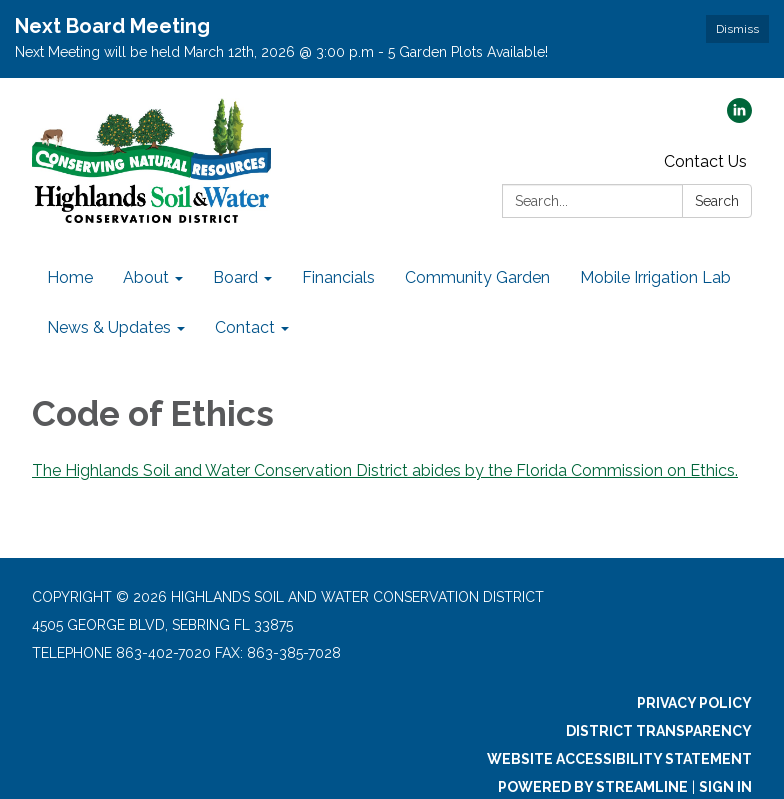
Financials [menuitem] (338, 277)
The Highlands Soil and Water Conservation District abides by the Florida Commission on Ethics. (385, 470)
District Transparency (659, 731)
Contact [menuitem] (245, 327)
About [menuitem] (146, 277)
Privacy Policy (694, 703)
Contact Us (705, 161)
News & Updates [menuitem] (109, 327)
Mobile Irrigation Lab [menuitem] (655, 277)
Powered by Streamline (593, 787)
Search (717, 201)
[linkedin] (739, 117)
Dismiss (737, 29)
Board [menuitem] (235, 277)
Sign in (725, 787)
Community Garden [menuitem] (477, 277)
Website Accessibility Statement (619, 759)
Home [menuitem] (70, 277)
